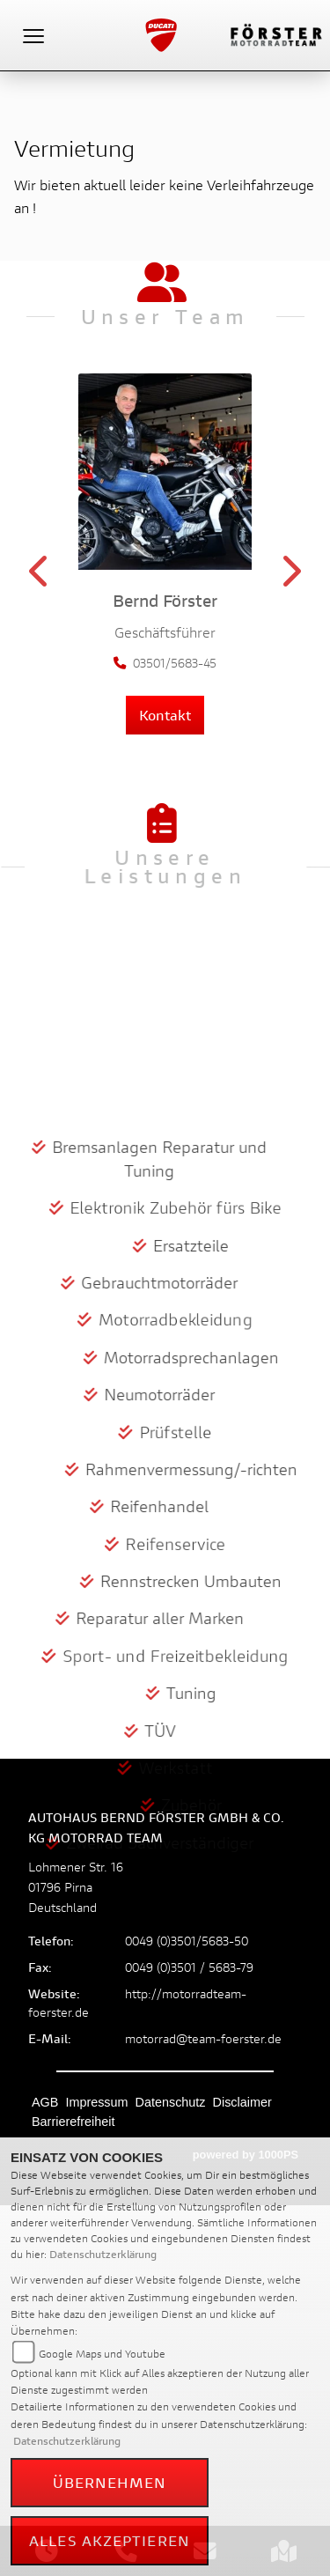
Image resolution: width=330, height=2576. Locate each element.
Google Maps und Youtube (102, 2353)
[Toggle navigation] (33, 35)
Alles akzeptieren (109, 2540)
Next (290, 576)
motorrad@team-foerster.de (203, 2038)
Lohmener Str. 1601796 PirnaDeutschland (75, 1886)
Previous (40, 576)
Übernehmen (110, 2482)
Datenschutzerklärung (103, 2254)
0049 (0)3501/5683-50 (186, 1940)
